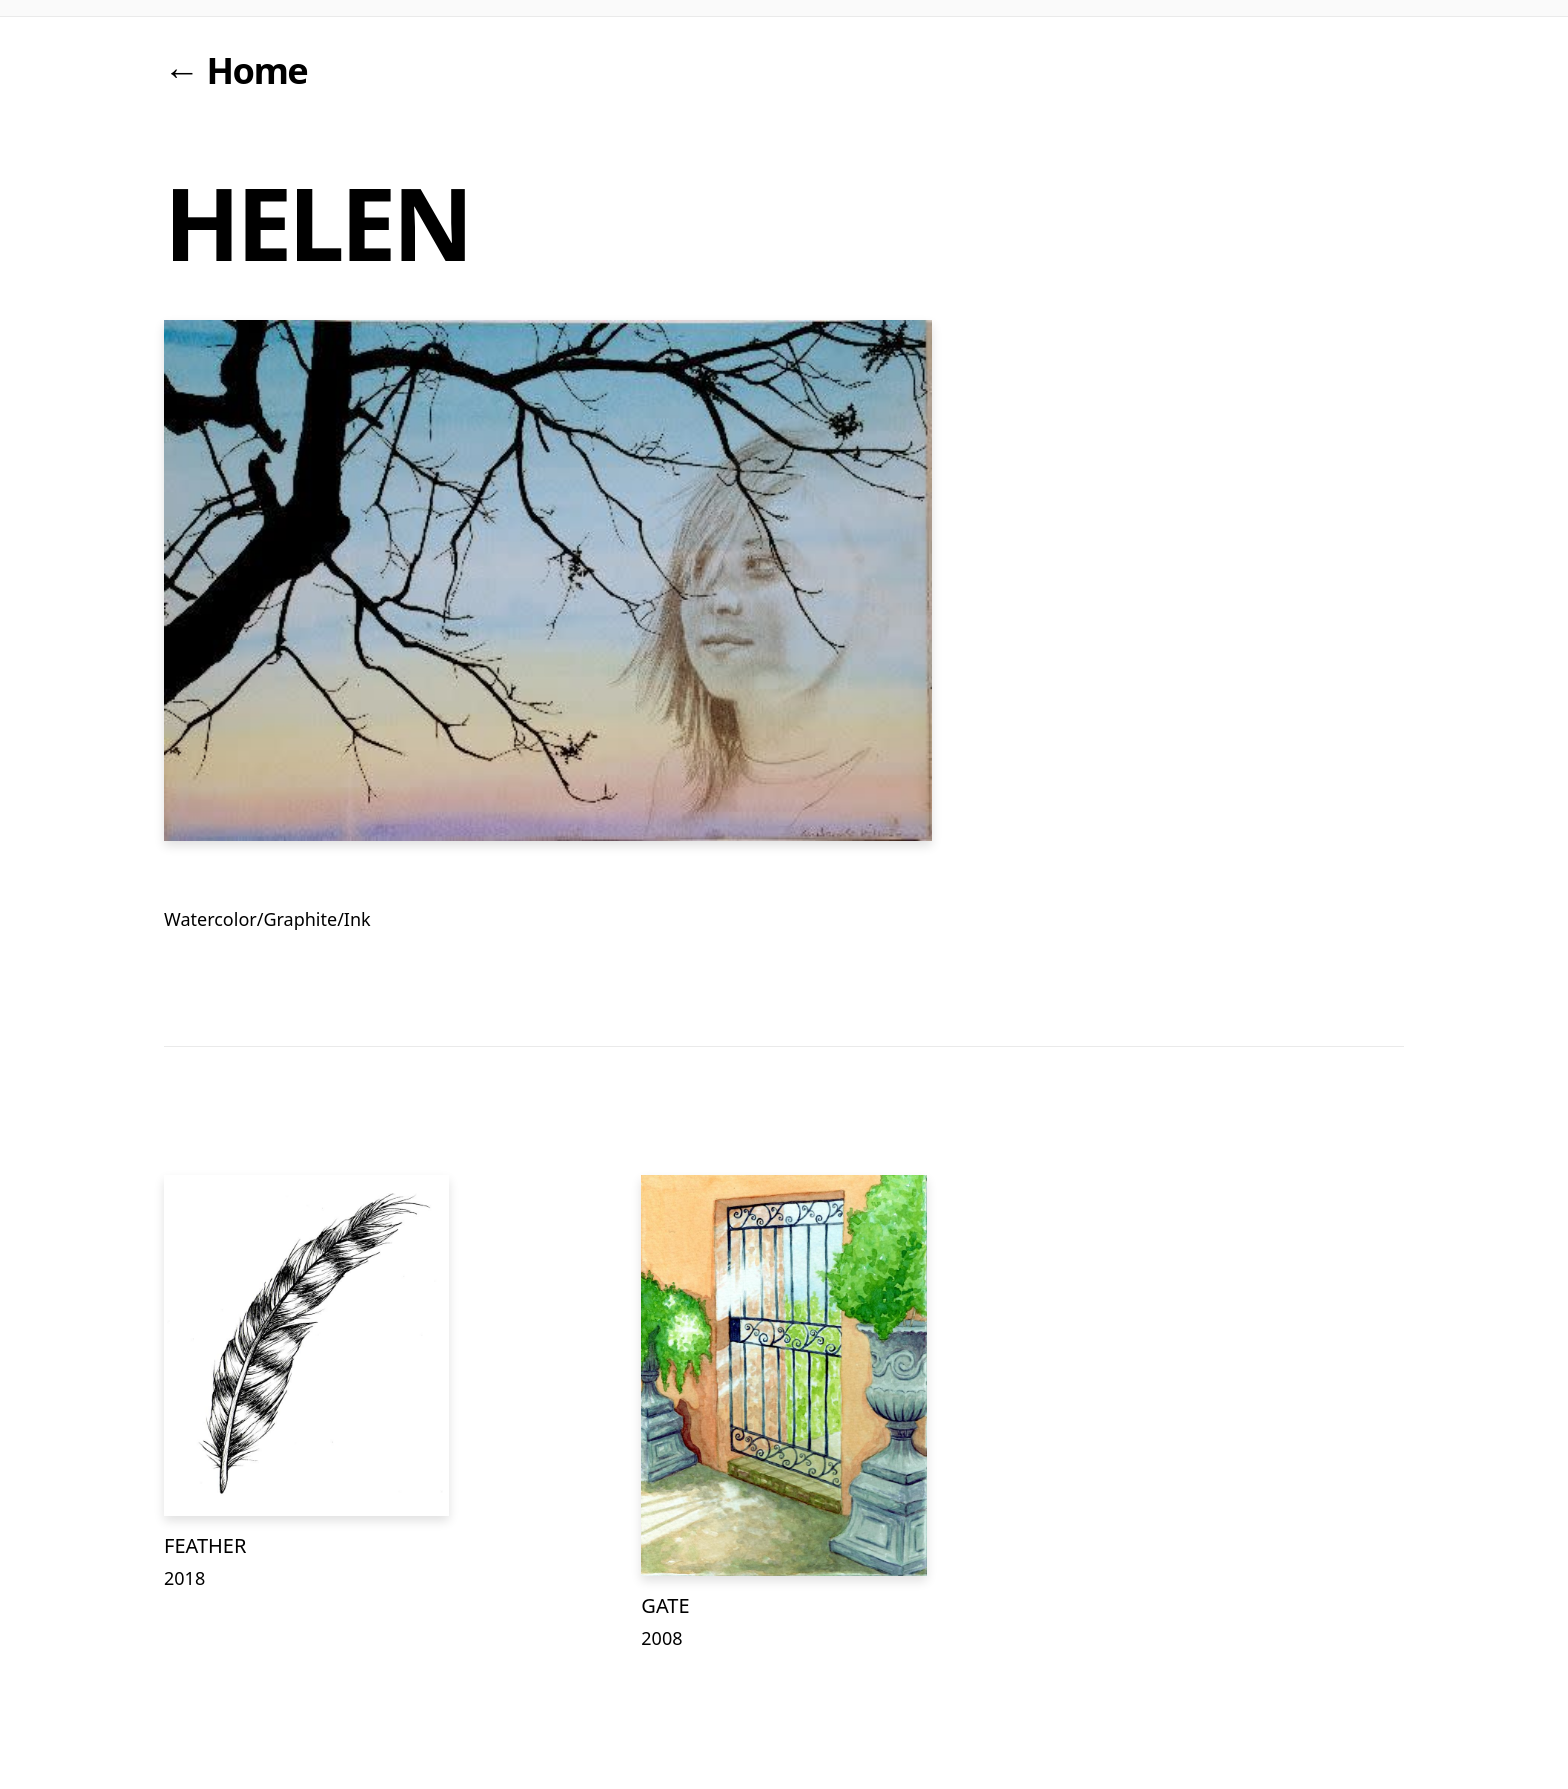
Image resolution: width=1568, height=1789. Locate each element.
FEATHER (205, 1545)
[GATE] (783, 1375)
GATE (665, 1605)
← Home (235, 70)
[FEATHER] (306, 1345)
